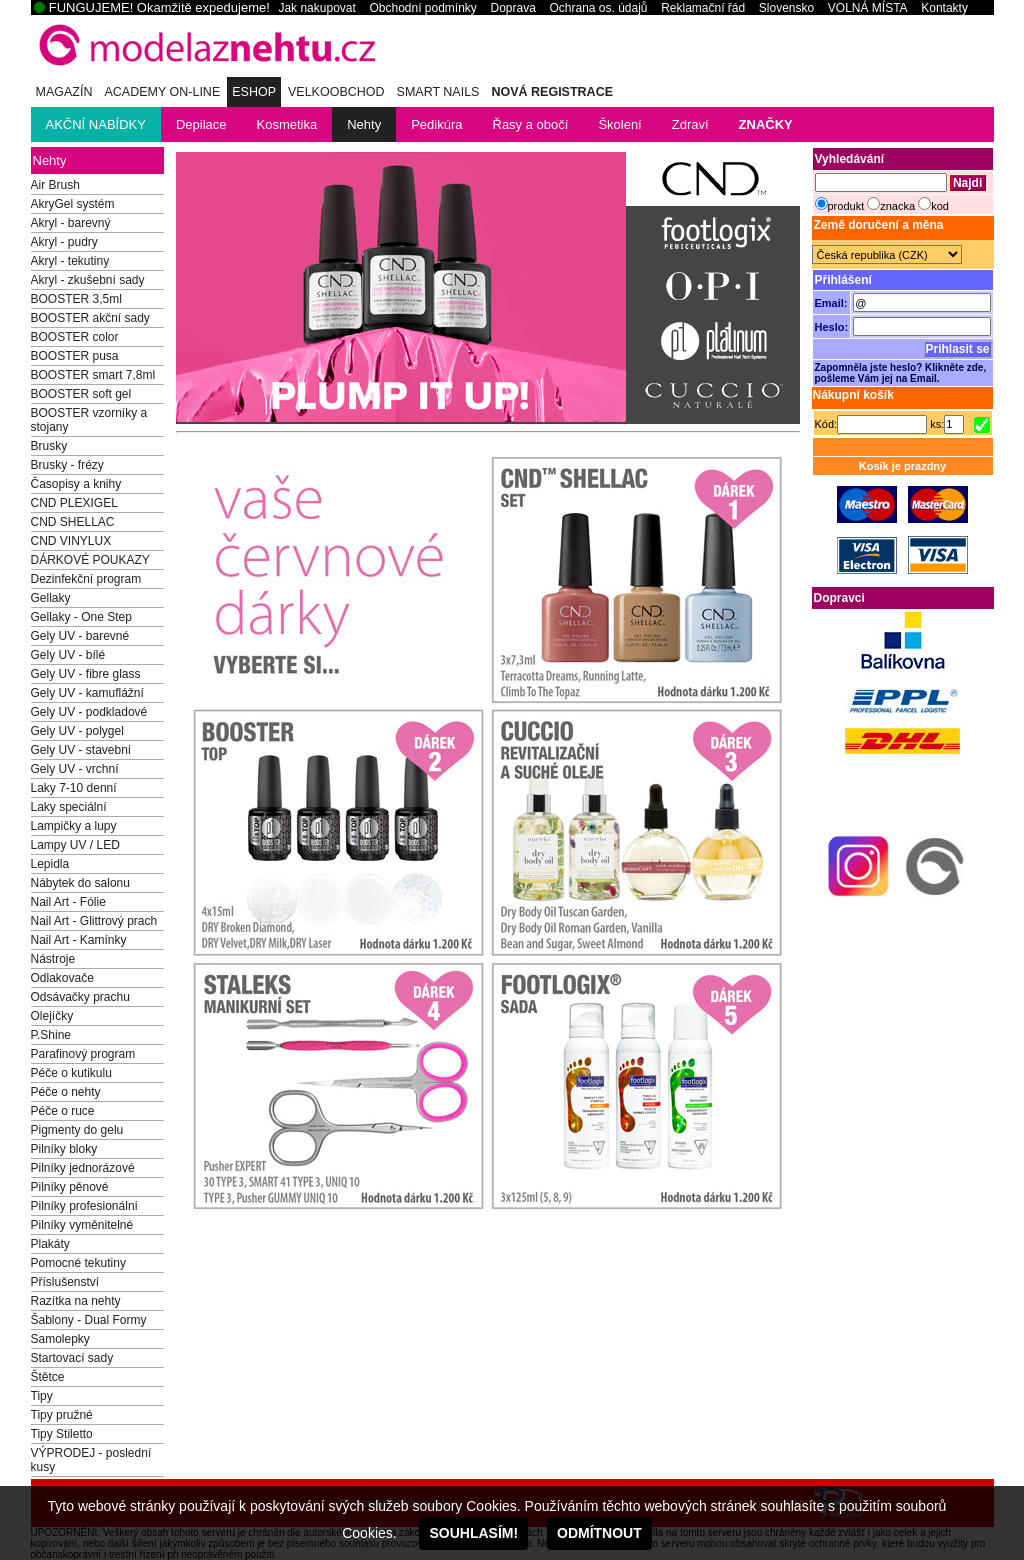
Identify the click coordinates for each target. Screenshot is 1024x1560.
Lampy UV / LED (75, 845)
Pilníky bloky (64, 1149)
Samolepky (60, 1339)
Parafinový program (83, 1054)
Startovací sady (72, 1358)
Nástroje (53, 959)
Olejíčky (52, 1016)
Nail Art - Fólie (68, 902)
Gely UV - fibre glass (86, 674)
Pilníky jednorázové (83, 1168)
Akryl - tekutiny (70, 261)
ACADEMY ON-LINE (162, 92)
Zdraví (690, 124)
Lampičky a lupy (74, 826)
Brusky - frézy (67, 465)
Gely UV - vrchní (75, 769)
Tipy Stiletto (62, 1434)
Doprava (512, 8)
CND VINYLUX (71, 541)
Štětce (48, 1377)
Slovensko (786, 8)
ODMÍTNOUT (599, 1533)
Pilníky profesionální (84, 1206)
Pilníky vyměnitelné (82, 1225)
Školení (619, 124)
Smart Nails (438, 92)
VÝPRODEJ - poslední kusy (91, 1460)
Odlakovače (62, 978)
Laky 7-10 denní (74, 788)
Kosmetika (287, 124)
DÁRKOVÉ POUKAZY (90, 560)
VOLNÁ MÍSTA (868, 8)
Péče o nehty (66, 1092)
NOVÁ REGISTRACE (552, 92)
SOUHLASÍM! (473, 1533)
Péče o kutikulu (71, 1073)
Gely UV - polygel (77, 731)
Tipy (42, 1396)
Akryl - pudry (64, 242)
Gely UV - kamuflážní (87, 693)
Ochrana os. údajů (598, 8)
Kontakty (944, 8)
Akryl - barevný (71, 223)
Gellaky (51, 598)
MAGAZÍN (64, 92)
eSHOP (254, 92)
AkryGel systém (73, 204)
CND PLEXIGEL (74, 503)
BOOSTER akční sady (90, 318)
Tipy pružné (62, 1415)
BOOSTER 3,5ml (76, 299)
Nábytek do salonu (80, 883)
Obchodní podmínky (422, 8)
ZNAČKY (766, 124)
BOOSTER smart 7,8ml (93, 375)
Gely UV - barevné (80, 636)
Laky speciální (69, 807)
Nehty (364, 124)
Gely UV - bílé (68, 655)
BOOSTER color (75, 337)
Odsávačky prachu (80, 997)
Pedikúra (436, 124)
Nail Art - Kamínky (79, 940)
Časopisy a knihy (76, 484)
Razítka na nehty (76, 1301)
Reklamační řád (703, 8)
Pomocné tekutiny (78, 1263)
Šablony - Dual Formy (89, 1320)
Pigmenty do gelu (77, 1130)
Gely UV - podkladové (89, 712)
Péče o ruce (63, 1111)
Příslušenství (65, 1282)
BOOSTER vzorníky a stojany (89, 420)
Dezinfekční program (86, 579)
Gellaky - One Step (81, 617)
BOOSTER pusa (75, 356)
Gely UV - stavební (81, 750)
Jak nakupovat (316, 8)
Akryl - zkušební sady (88, 280)
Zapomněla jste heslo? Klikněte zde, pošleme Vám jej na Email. (901, 373)
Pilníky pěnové (70, 1187)
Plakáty (50, 1244)
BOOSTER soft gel (81, 394)
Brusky (49, 446)
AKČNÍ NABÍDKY (96, 124)
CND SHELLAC (73, 522)
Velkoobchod (336, 92)
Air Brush (55, 185)
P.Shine (51, 1035)
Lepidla (50, 864)
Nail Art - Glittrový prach (94, 921)
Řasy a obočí (531, 124)
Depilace (201, 124)
